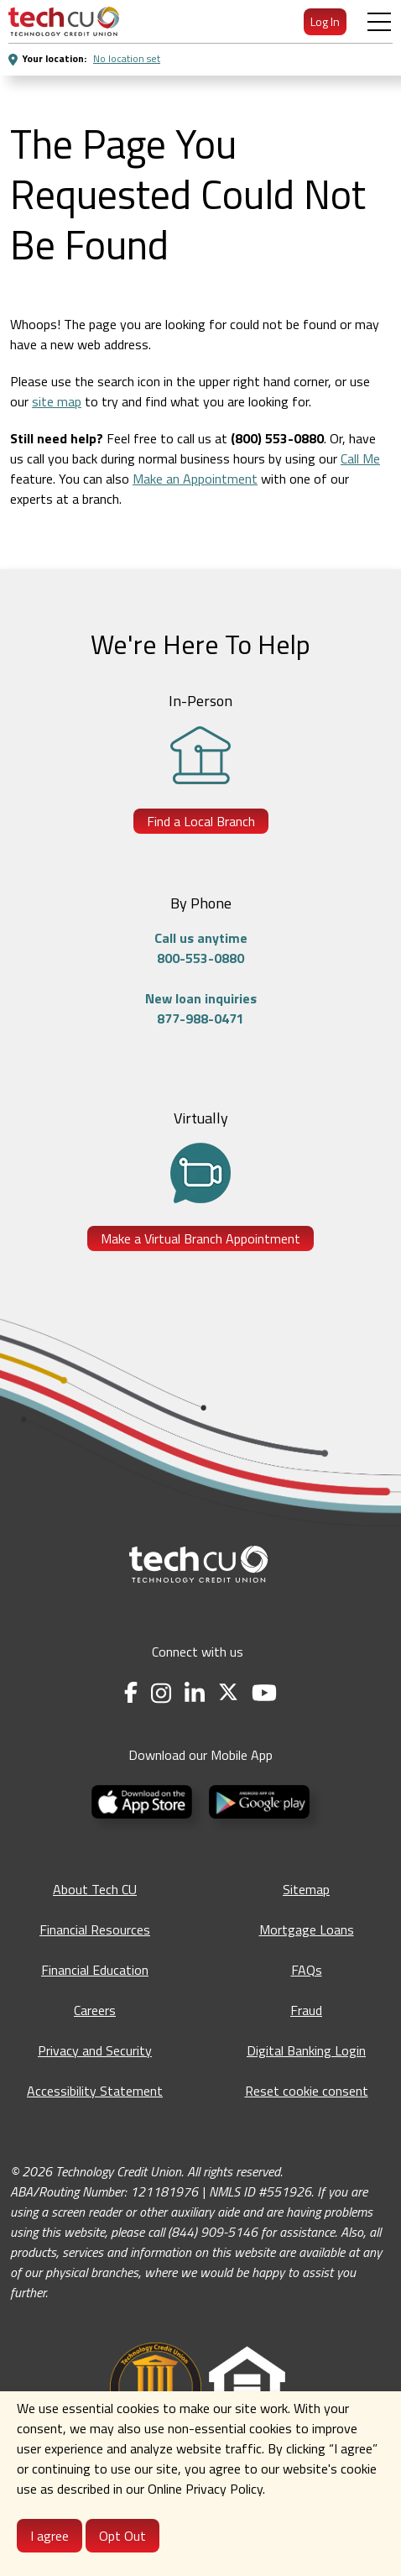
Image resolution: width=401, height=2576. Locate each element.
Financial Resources (94, 1929)
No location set (126, 58)
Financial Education (94, 1970)
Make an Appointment (195, 479)
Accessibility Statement (95, 2091)
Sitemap (306, 1889)
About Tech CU (95, 1889)
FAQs (306, 1970)
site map (56, 401)
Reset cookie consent (306, 2091)
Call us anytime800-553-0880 (200, 948)
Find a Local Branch (201, 821)
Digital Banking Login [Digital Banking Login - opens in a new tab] (306, 2050)
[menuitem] (63, 21)
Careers (95, 2010)
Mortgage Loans (306, 1929)
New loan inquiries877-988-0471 (201, 1008)
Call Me (360, 458)
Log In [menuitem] (325, 21)
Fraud (306, 2010)
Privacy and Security (95, 2050)
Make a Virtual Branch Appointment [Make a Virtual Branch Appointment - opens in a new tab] (200, 1238)
